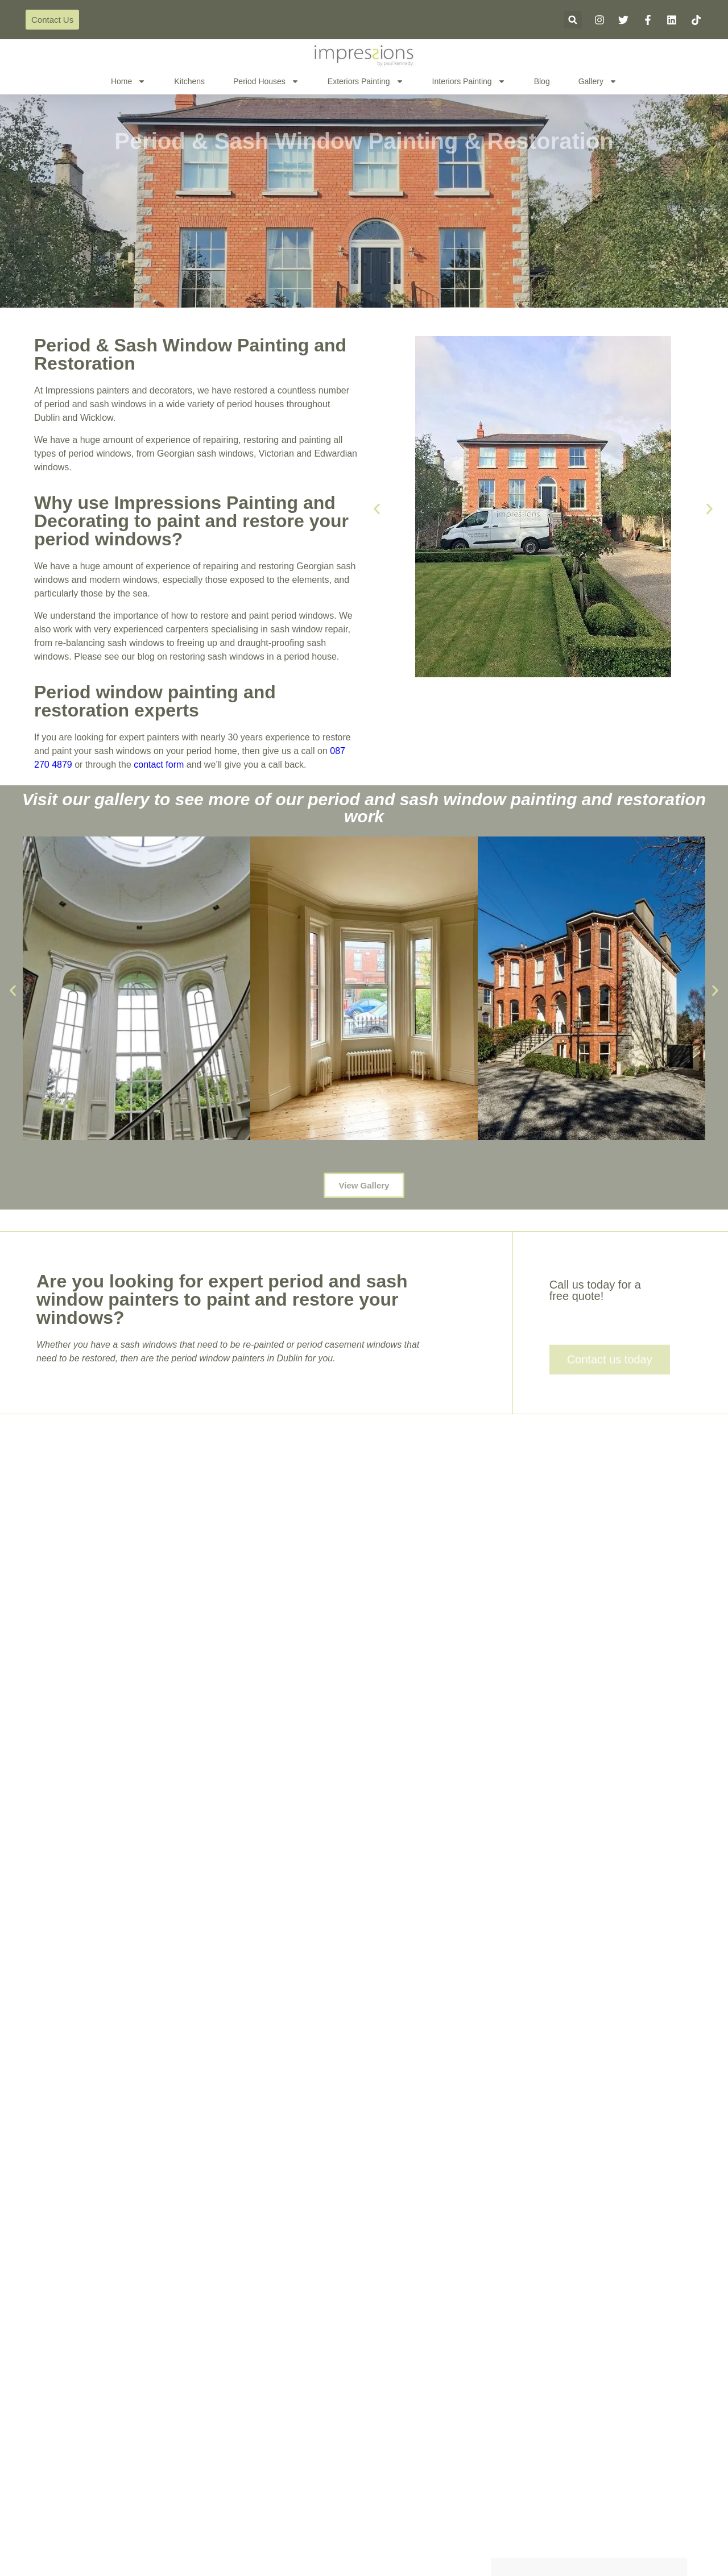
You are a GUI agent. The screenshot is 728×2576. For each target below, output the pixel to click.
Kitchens (189, 81)
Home (128, 81)
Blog (542, 81)
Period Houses (266, 81)
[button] (573, 19)
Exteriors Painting (366, 81)
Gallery (597, 81)
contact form (159, 764)
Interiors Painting (469, 81)
